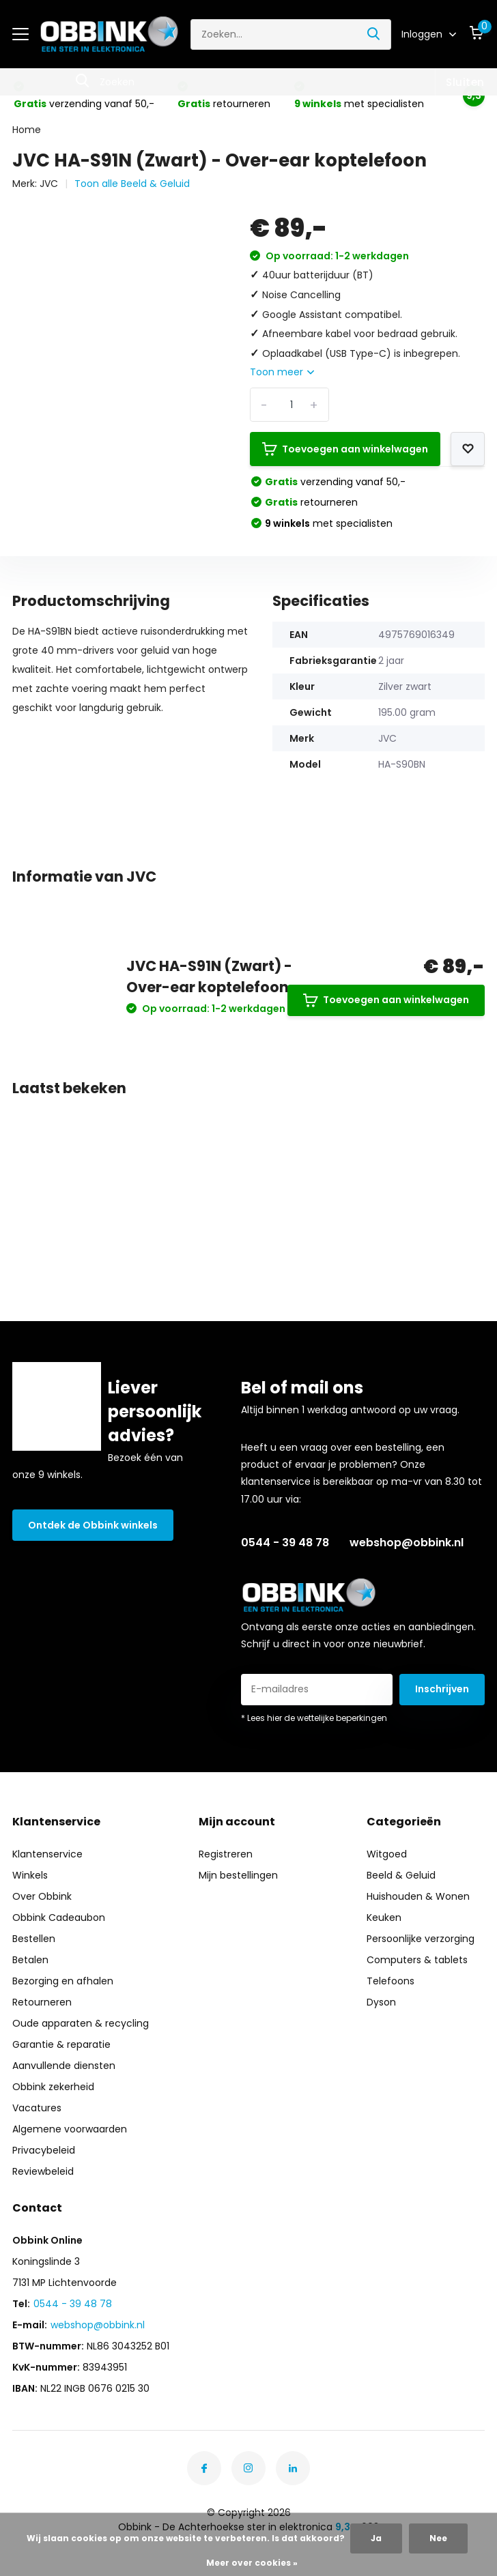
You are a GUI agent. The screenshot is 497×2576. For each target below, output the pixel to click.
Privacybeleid (43, 2150)
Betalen (30, 1960)
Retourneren (42, 2002)
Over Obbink (42, 1896)
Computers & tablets (417, 1960)
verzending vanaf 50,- (335, 482)
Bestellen (33, 1938)
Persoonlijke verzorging (420, 1938)
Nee (438, 2538)
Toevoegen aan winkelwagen (345, 449)
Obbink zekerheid (53, 2087)
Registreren (226, 1854)
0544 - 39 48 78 (285, 1542)
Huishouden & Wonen (418, 1896)
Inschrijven (442, 1689)
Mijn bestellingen (238, 1875)
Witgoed (387, 1854)
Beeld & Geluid (401, 1875)
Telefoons (390, 1981)
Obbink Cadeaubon (58, 1917)
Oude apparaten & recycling (80, 2023)
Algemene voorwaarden (69, 2129)
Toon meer (282, 372)
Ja (376, 2538)
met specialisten (329, 523)
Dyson (381, 2002)
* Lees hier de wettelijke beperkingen (314, 1718)
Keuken (384, 1917)
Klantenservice (47, 1854)
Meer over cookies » (252, 2562)
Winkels (30, 1875)
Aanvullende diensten (63, 2065)
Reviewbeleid (43, 2171)
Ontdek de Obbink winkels (93, 1525)
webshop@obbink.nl (407, 1542)
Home (26, 129)
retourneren (311, 502)
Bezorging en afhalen (62, 1981)
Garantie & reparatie (61, 2044)
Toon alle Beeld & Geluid (132, 183)
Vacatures (36, 2108)
